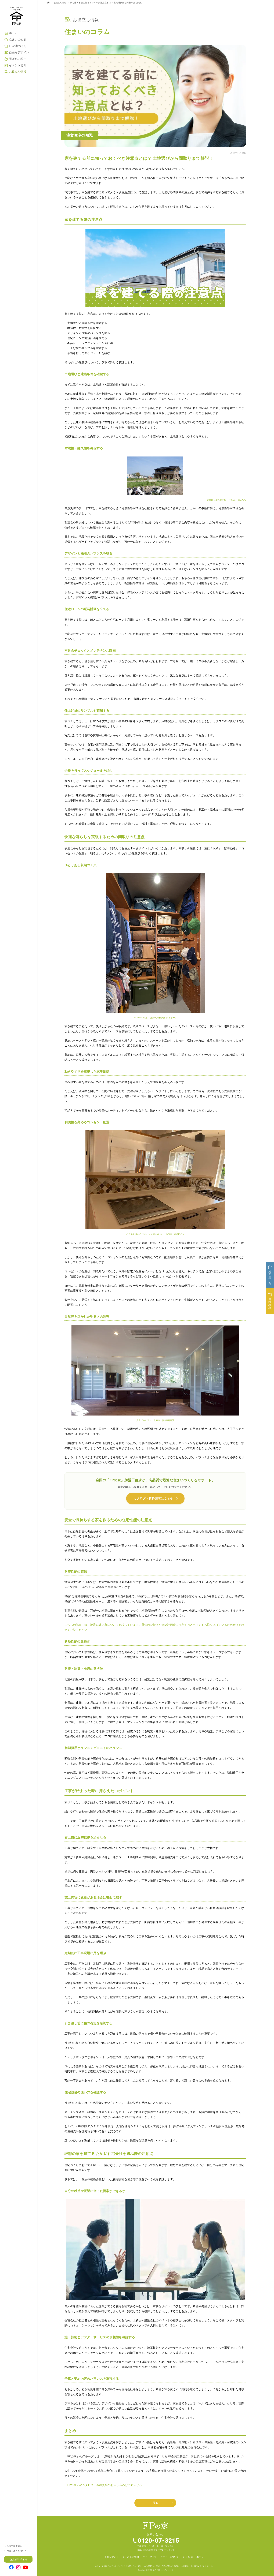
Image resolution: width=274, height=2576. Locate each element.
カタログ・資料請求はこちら (153, 1498)
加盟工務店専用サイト (17, 2551)
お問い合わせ (109, 2557)
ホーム (13, 38)
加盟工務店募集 (14, 2546)
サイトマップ (149, 2557)
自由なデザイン (19, 57)
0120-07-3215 (158, 2541)
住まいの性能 (17, 44)
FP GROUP (151, 2570)
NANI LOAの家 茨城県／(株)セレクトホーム (155, 1017)
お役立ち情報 (17, 76)
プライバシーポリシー (196, 2557)
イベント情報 (17, 70)
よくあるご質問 (129, 2557)
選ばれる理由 (17, 63)
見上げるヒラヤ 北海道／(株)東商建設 (155, 1420)
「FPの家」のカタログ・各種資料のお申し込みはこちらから (103, 2485)
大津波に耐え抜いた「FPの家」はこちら (226, 500)
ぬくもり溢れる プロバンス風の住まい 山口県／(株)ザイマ (155, 1234)
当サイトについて (170, 2557)
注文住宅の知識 (82, 134)
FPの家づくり (18, 51)
